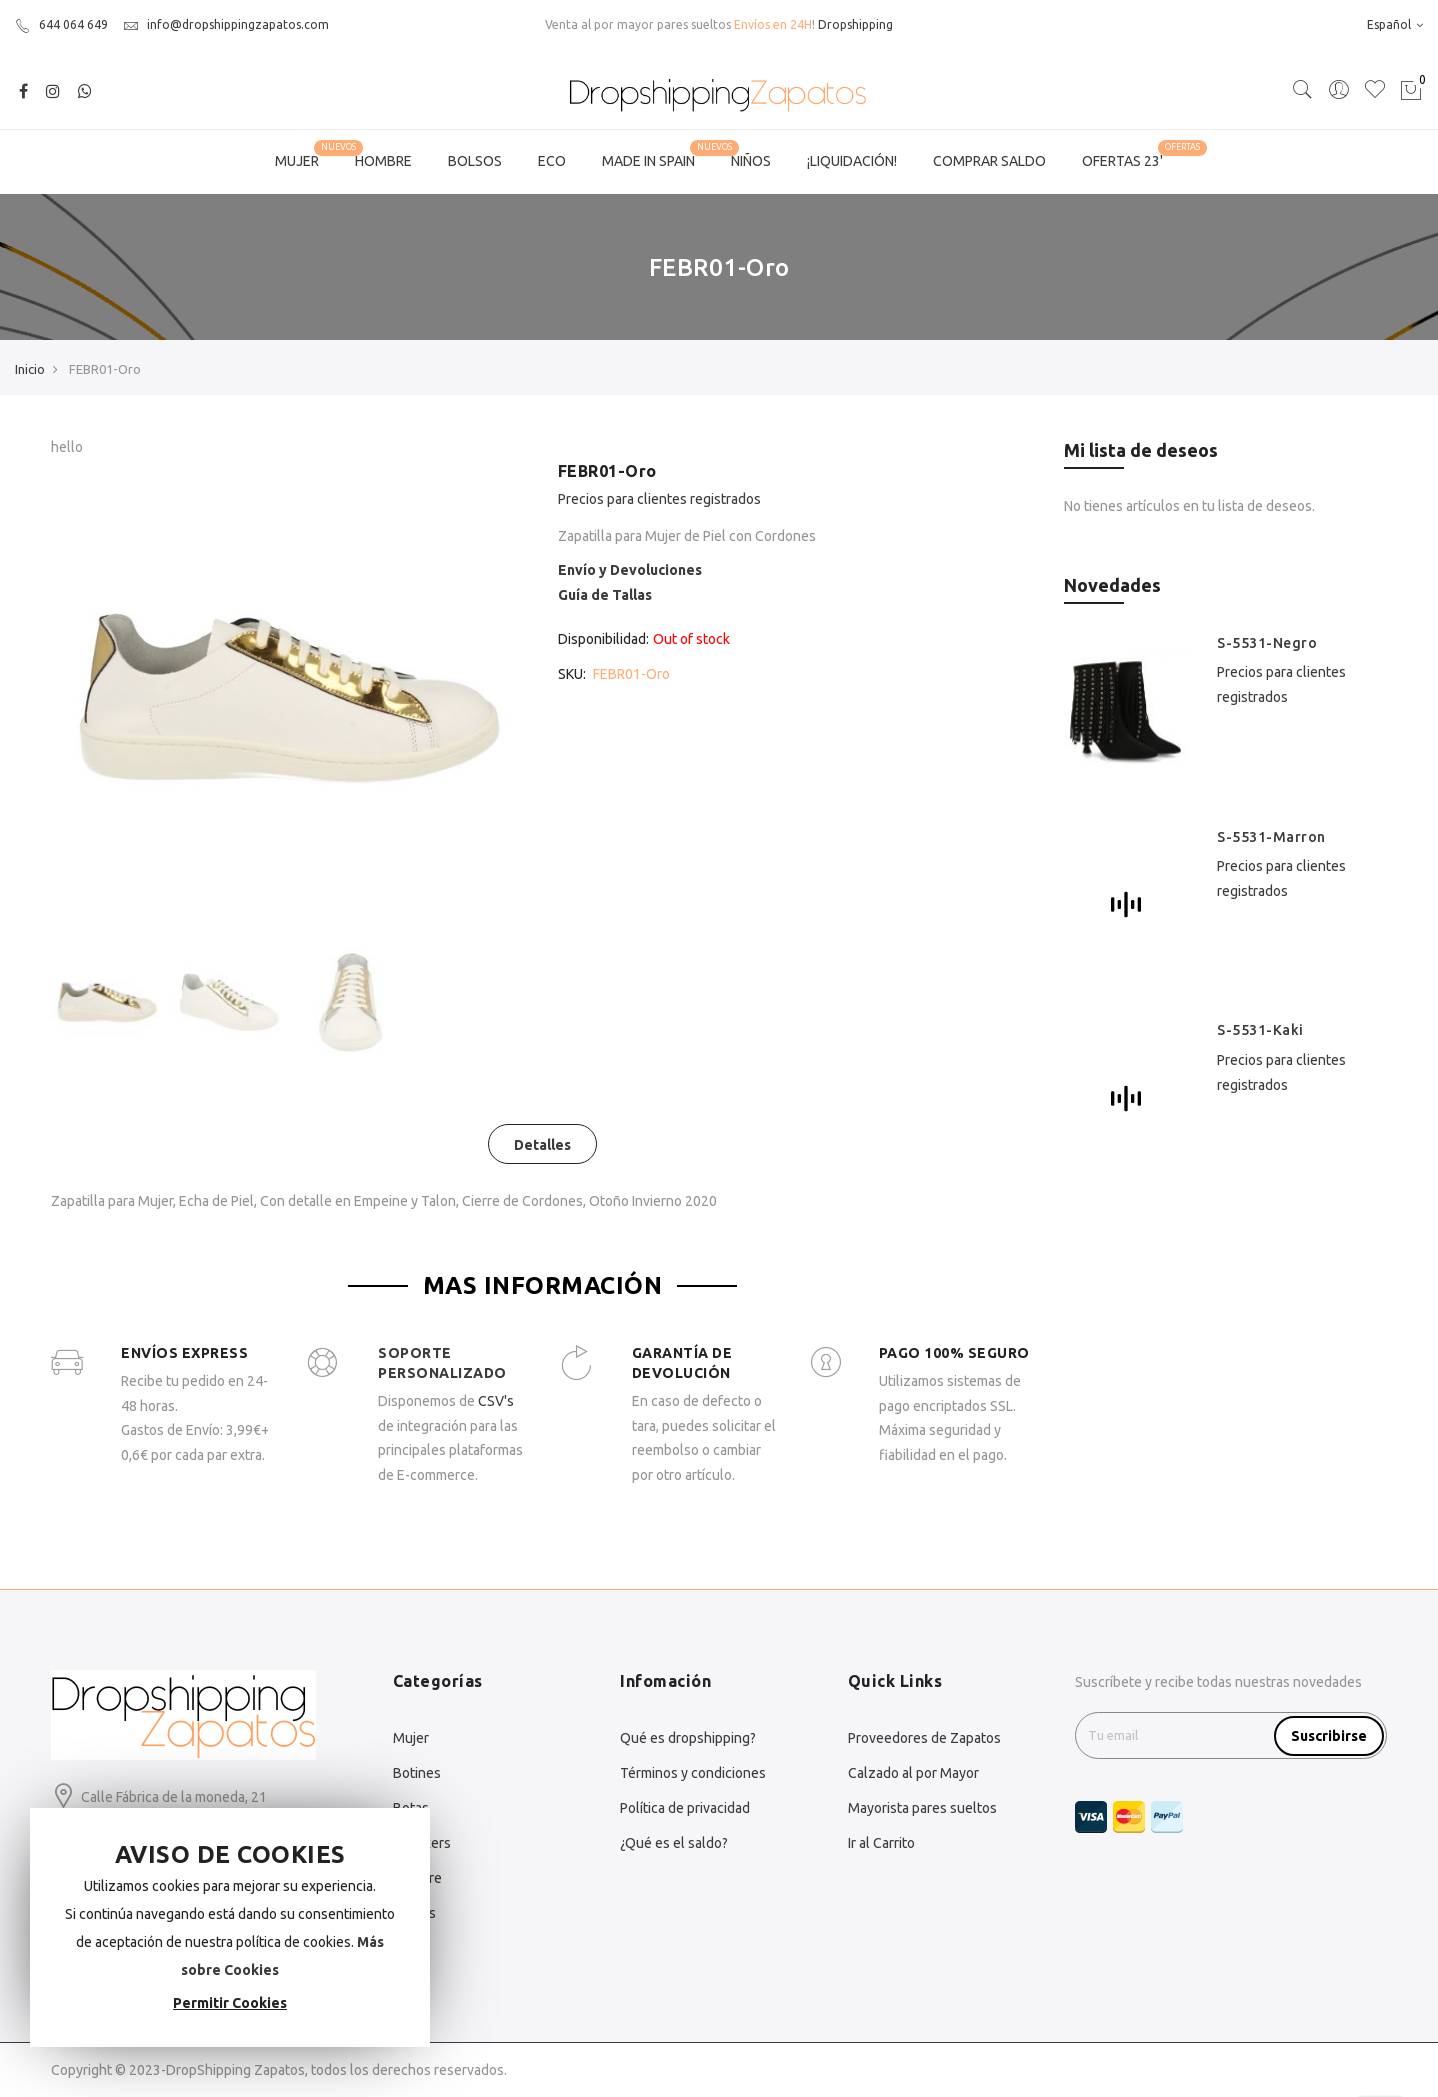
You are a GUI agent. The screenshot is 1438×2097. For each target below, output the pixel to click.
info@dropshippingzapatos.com (226, 24)
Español (1395, 24)
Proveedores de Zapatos (924, 1738)
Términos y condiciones (693, 1773)
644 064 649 (61, 24)
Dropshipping (855, 24)
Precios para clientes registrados (659, 499)
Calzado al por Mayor (913, 1773)
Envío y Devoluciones (630, 570)
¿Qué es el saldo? (674, 1843)
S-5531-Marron (1271, 837)
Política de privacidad (685, 1808)
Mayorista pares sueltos (922, 1808)
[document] (230, 1927)
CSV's (496, 1401)
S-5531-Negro (1267, 643)
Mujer (411, 1738)
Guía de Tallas (605, 595)
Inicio (30, 369)
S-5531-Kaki (1260, 1030)
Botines (417, 1773)
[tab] (542, 1144)
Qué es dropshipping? (688, 1738)
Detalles (542, 1145)
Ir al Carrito (881, 1843)
